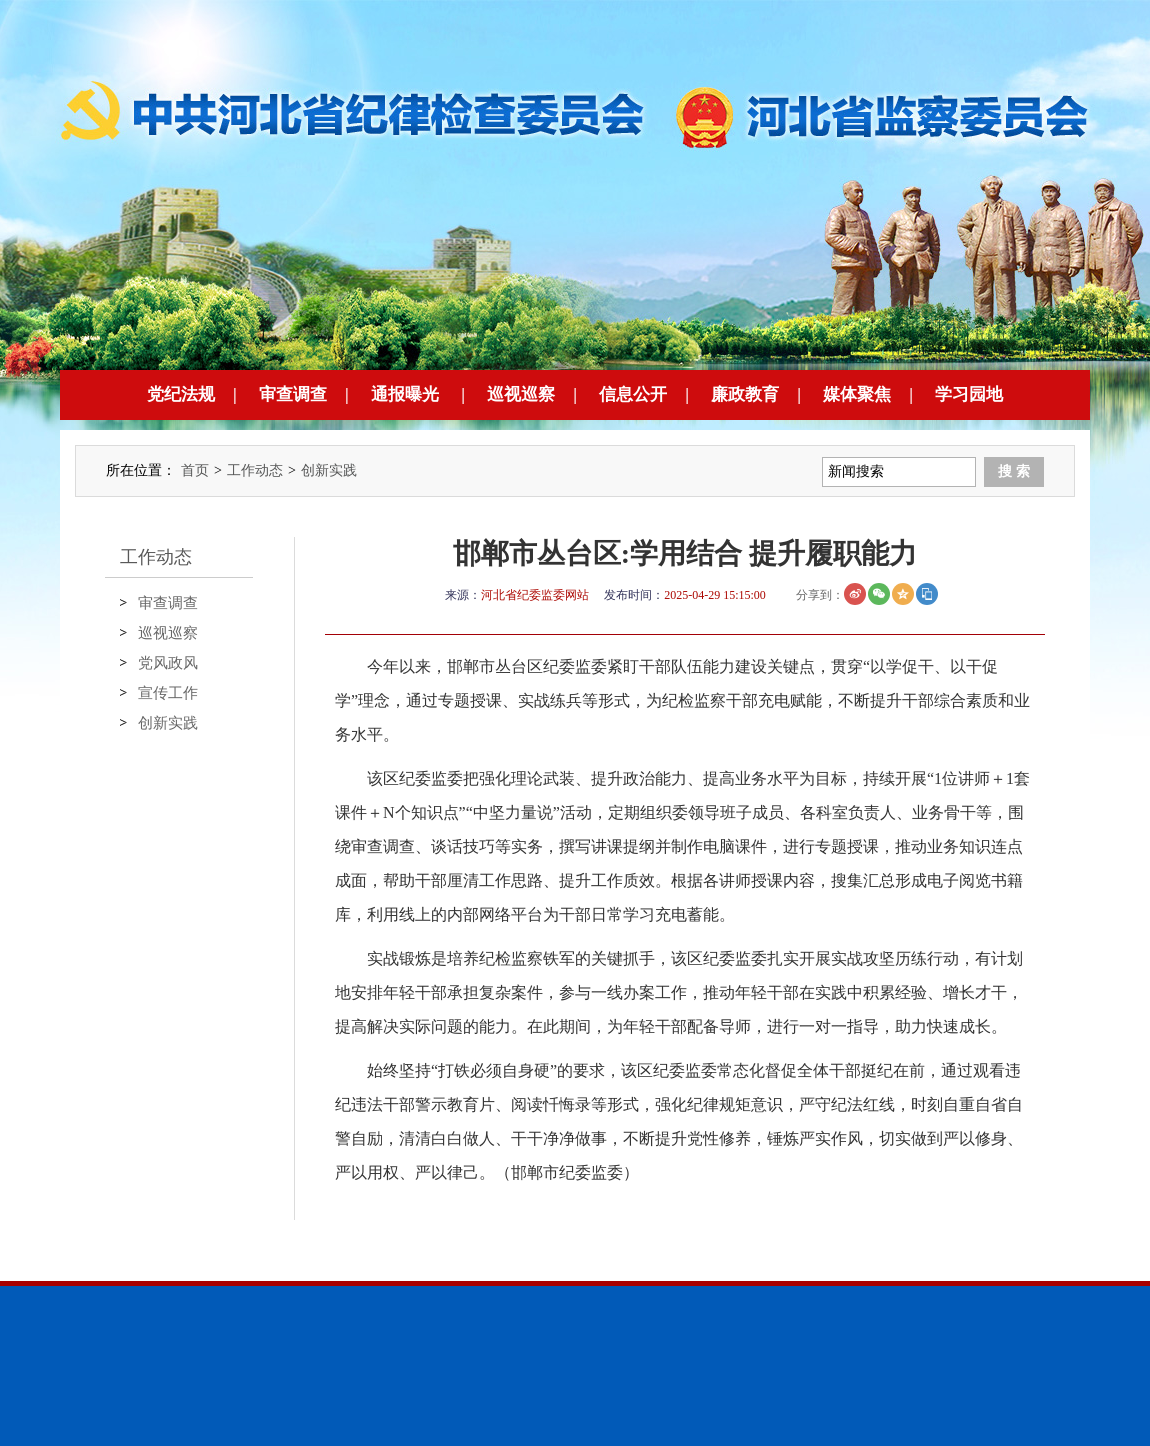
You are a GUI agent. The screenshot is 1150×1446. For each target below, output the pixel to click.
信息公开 (633, 394)
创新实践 (329, 470)
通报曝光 (405, 394)
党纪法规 (181, 394)
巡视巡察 (521, 394)
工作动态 (255, 470)
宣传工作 (168, 693)
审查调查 (293, 394)
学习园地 (969, 394)
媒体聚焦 (857, 394)
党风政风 (168, 663)
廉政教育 (745, 394)
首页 (195, 470)
